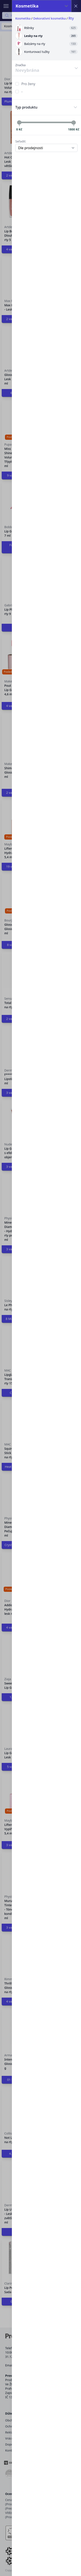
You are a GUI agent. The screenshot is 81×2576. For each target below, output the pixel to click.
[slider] (19, 122)
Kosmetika (22, 18)
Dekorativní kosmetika (49, 18)
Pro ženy (28, 83)
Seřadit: (20, 141)
